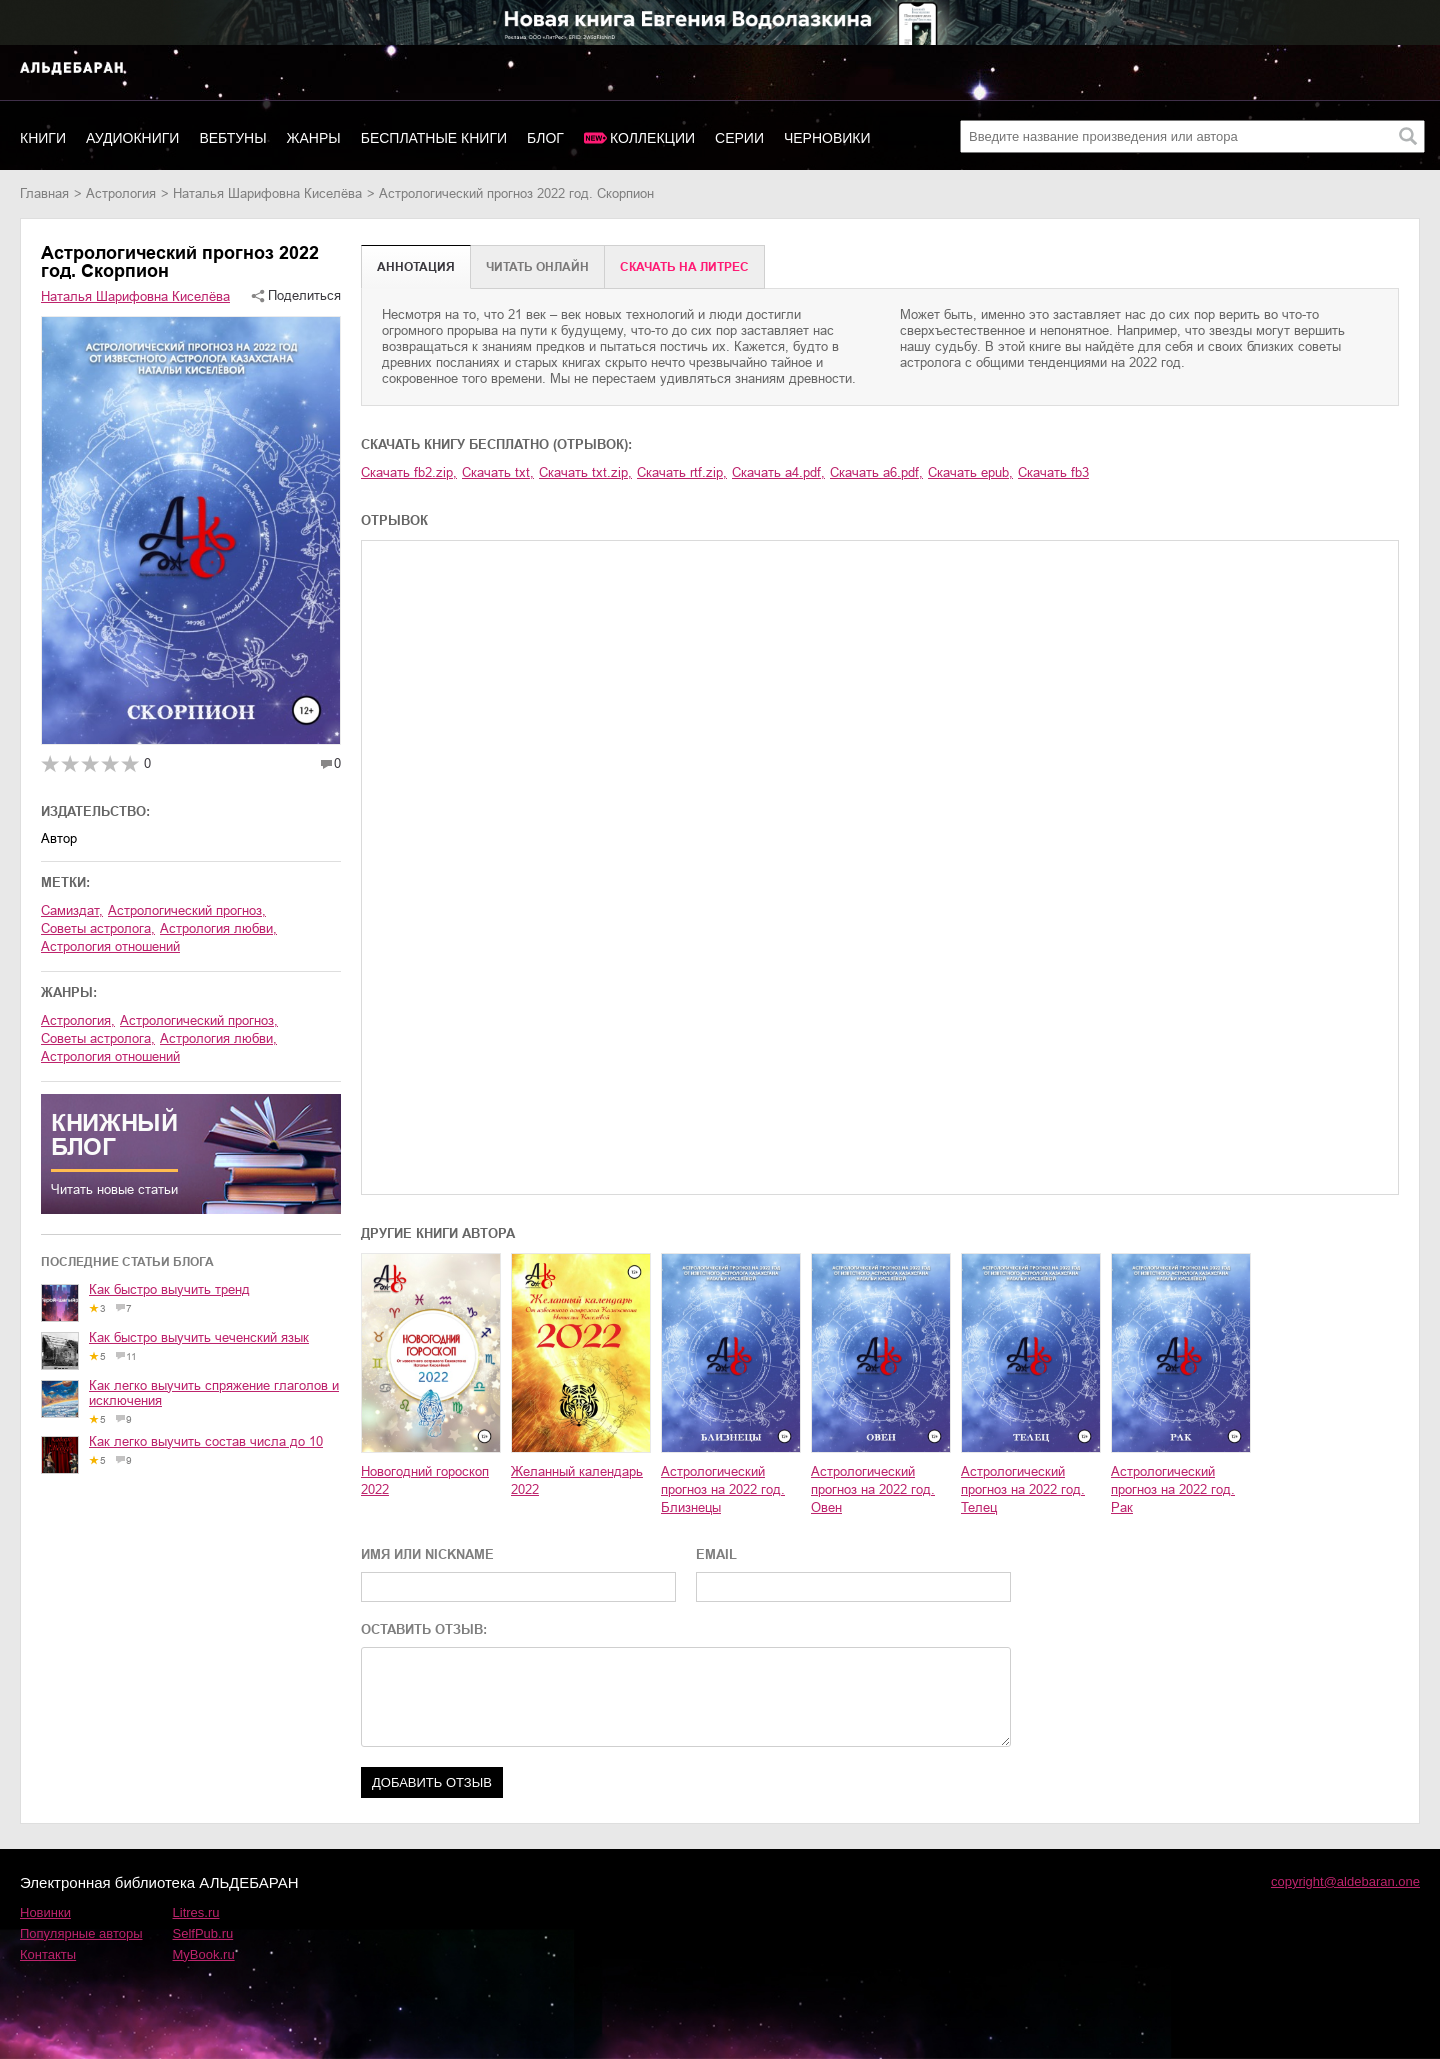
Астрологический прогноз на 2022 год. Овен (873, 1489)
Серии (739, 138)
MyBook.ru (204, 1954)
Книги (43, 138)
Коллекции (652, 138)
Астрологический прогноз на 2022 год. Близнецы (723, 1489)
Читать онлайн (537, 267)
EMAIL (716, 1554)
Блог (545, 138)
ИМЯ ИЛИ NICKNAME (427, 1554)
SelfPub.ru (203, 1933)
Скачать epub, (970, 472)
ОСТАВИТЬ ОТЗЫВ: (424, 1629)
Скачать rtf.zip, (682, 472)
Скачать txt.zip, (585, 472)
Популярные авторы (81, 1933)
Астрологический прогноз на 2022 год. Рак (1173, 1489)
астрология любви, (218, 928)
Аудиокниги (132, 138)
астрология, (78, 1020)
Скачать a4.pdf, (778, 472)
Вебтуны (232, 138)
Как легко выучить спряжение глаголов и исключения (214, 1393)
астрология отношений (110, 946)
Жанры (314, 138)
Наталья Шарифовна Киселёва (267, 193)
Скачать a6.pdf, (876, 472)
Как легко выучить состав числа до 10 (206, 1441)
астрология (121, 193)
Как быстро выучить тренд (169, 1289)
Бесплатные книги (434, 138)
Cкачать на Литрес (684, 267)
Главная (44, 193)
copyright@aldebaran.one (1345, 1881)
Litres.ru (196, 1912)
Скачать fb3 (1053, 472)
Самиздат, (72, 910)
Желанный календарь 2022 (577, 1480)
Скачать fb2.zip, (409, 472)
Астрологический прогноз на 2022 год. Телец (1023, 1489)
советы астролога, (98, 928)
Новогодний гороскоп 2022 (425, 1480)
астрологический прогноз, (187, 910)
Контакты (48, 1954)
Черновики (827, 138)
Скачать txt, (498, 472)
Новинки (45, 1912)
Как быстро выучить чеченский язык (199, 1337)
